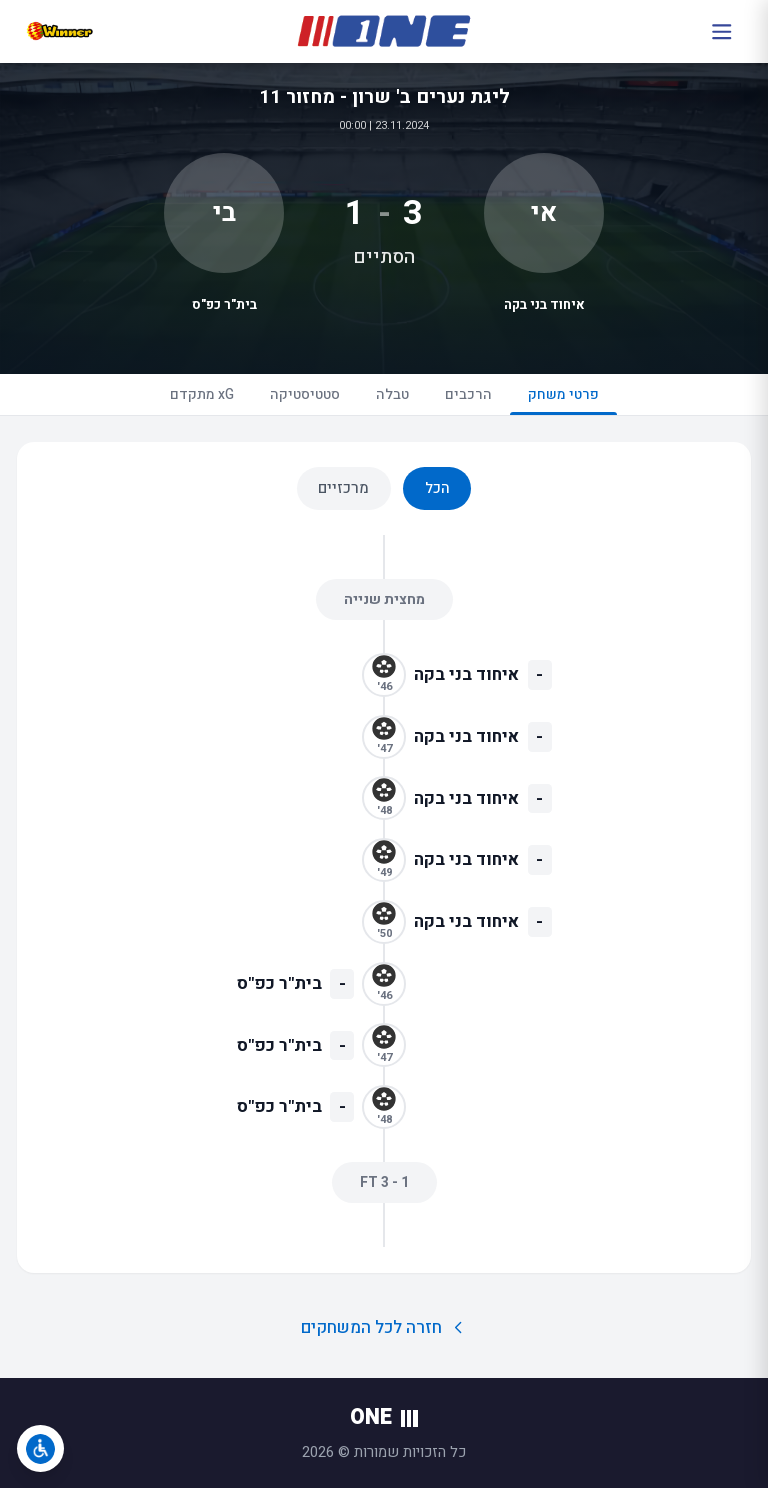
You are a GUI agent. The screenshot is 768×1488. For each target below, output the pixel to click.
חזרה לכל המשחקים (384, 1327)
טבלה (392, 394)
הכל (437, 488)
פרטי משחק (563, 399)
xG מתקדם (202, 394)
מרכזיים (343, 488)
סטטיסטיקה (305, 394)
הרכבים (468, 394)
